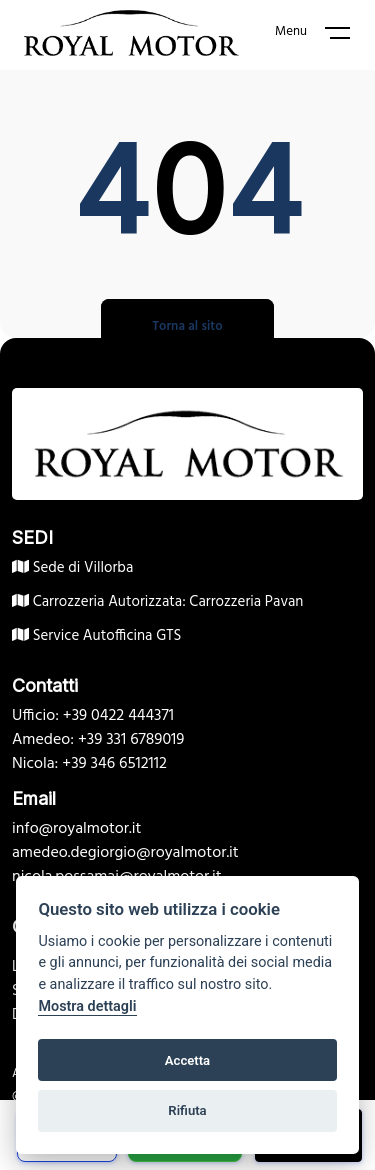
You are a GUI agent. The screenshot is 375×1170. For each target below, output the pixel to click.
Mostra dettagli (87, 1006)
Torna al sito (187, 326)
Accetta (187, 1060)
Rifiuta (187, 1110)
